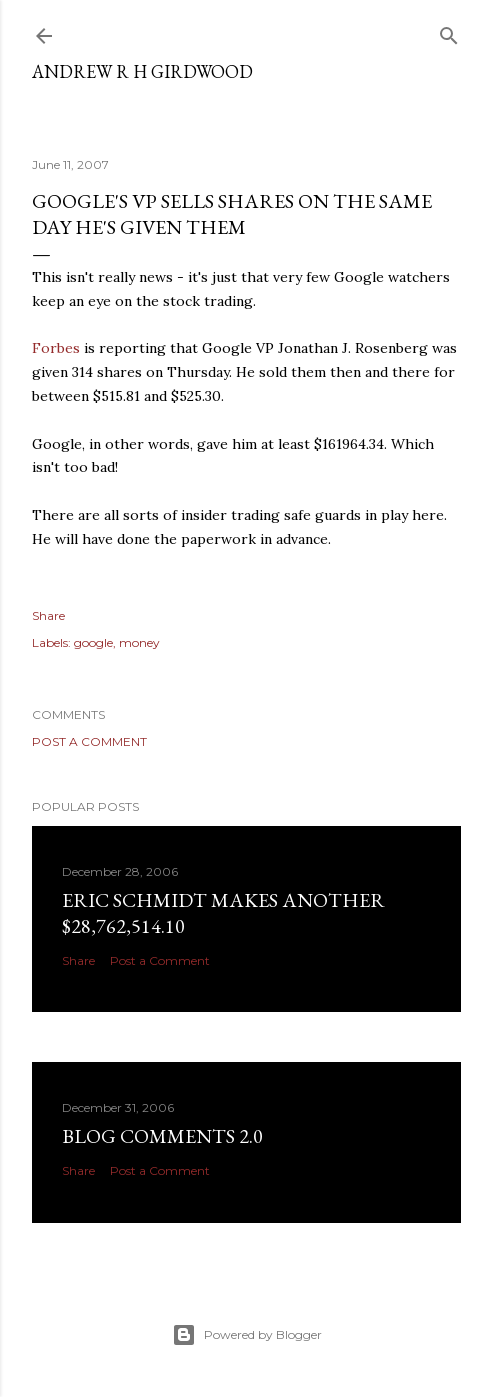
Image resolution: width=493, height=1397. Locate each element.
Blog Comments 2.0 (162, 1136)
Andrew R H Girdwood (142, 71)
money (139, 642)
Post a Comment (89, 741)
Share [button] (48, 615)
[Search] (449, 31)
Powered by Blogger (247, 1335)
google (93, 642)
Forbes (56, 348)
